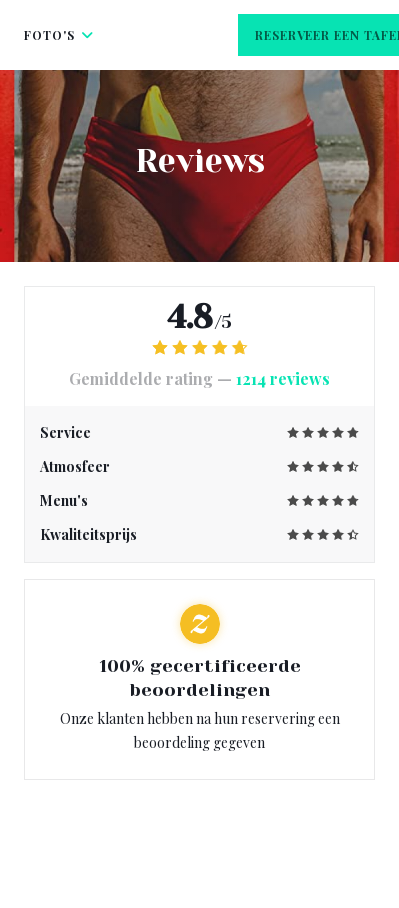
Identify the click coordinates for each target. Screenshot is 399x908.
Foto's (59, 35)
